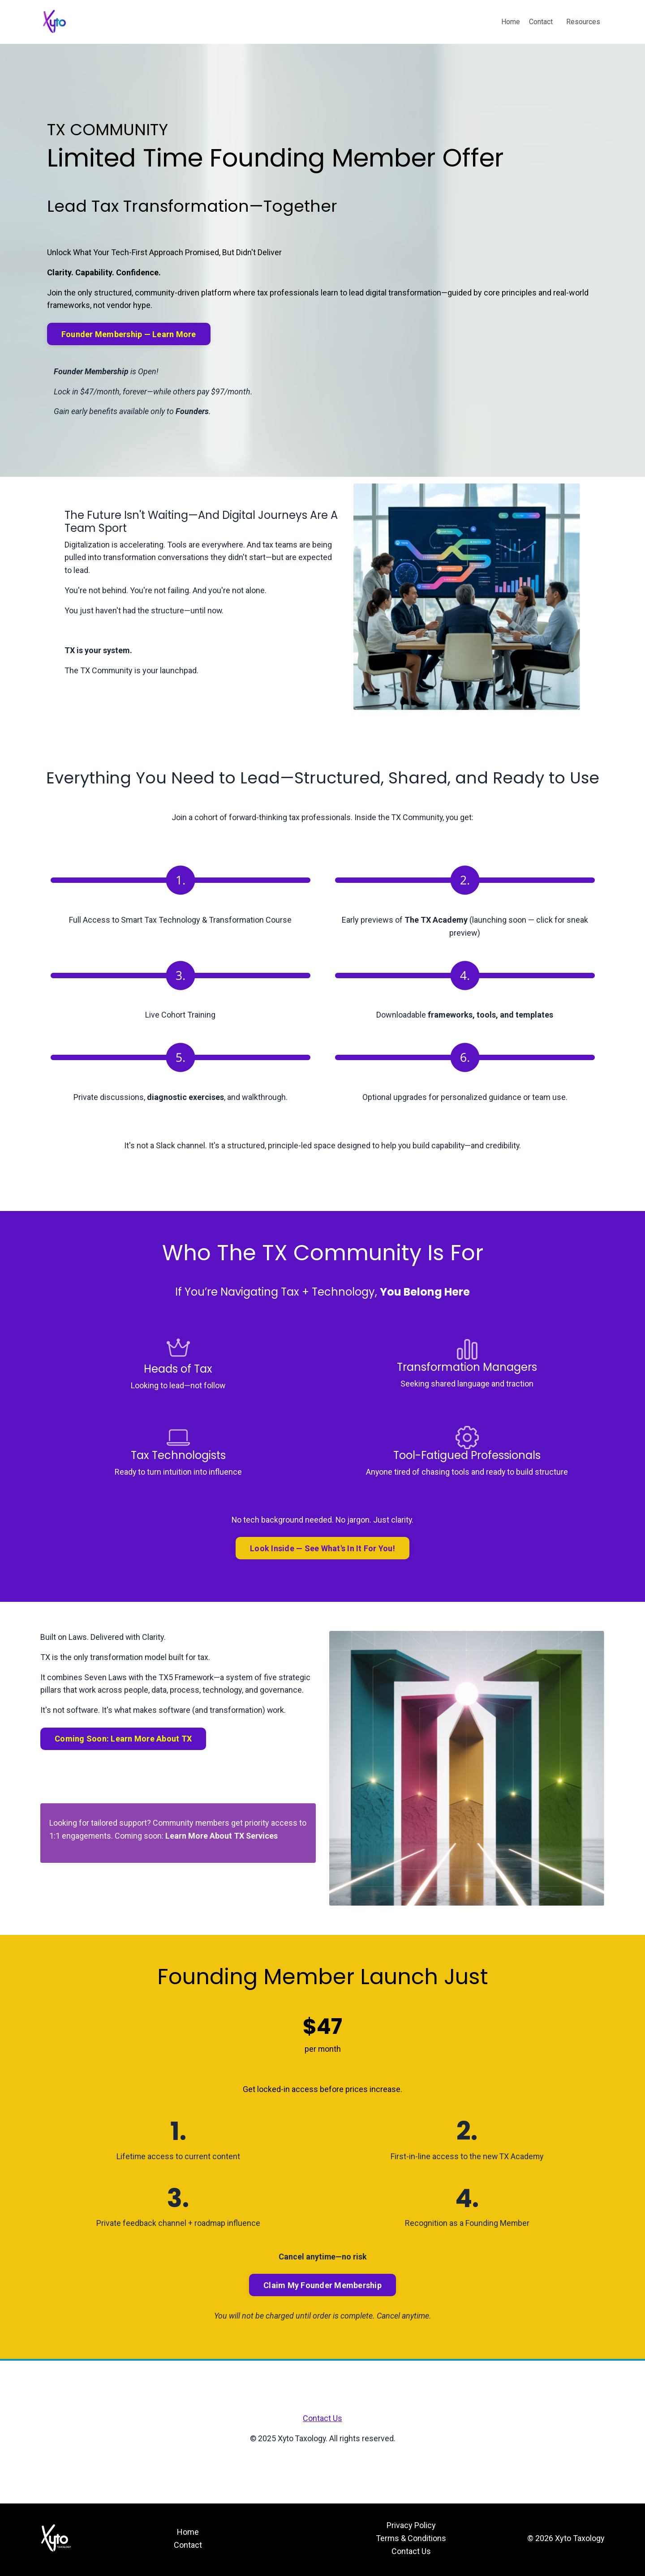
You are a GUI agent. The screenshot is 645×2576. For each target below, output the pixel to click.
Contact (541, 21)
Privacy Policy (411, 2527)
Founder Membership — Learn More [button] (128, 334)
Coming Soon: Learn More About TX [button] (123, 1740)
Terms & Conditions (411, 2540)
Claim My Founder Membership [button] (322, 2287)
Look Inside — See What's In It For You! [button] (322, 1549)
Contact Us (322, 2420)
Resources (583, 21)
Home (510, 21)
